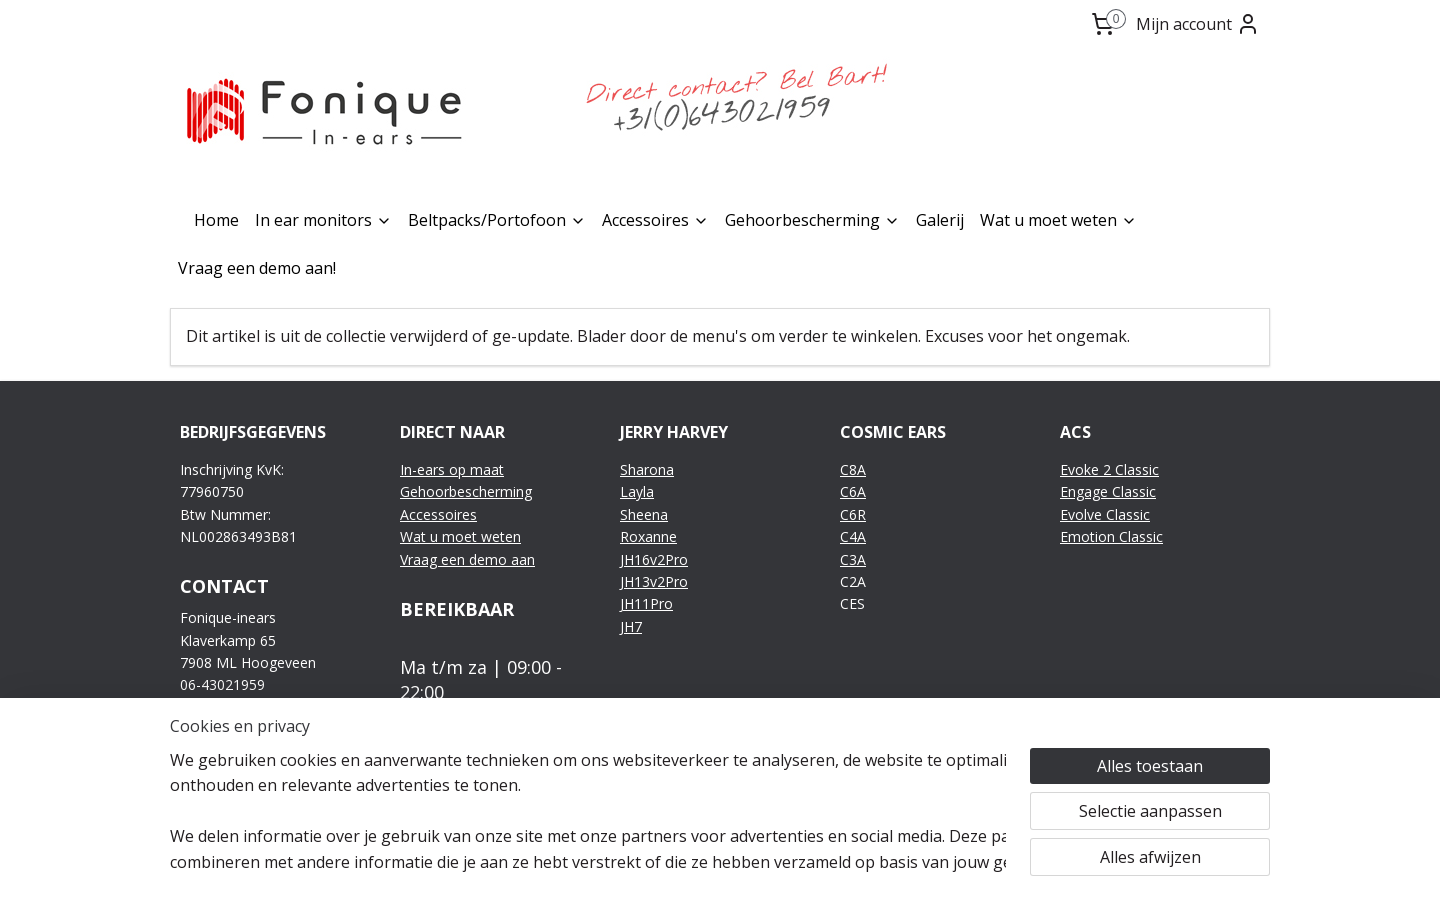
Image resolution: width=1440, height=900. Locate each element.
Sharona (647, 469)
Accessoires (655, 220)
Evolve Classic (1105, 514)
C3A (853, 559)
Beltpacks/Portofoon (497, 220)
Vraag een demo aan (467, 559)
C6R (853, 514)
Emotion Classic (1111, 536)
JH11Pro (646, 603)
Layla (637, 491)
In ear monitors (323, 220)
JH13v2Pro (654, 581)
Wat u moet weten (1058, 220)
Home (216, 220)
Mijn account (1198, 24)
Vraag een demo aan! (257, 268)
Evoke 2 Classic (1109, 469)
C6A (853, 491)
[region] (588, 811)
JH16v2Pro (654, 559)
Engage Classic (1108, 491)
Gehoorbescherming (812, 220)
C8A (853, 469)
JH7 (631, 626)
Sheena (644, 514)
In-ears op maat (452, 469)
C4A (853, 536)
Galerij (940, 220)
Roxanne (648, 536)
